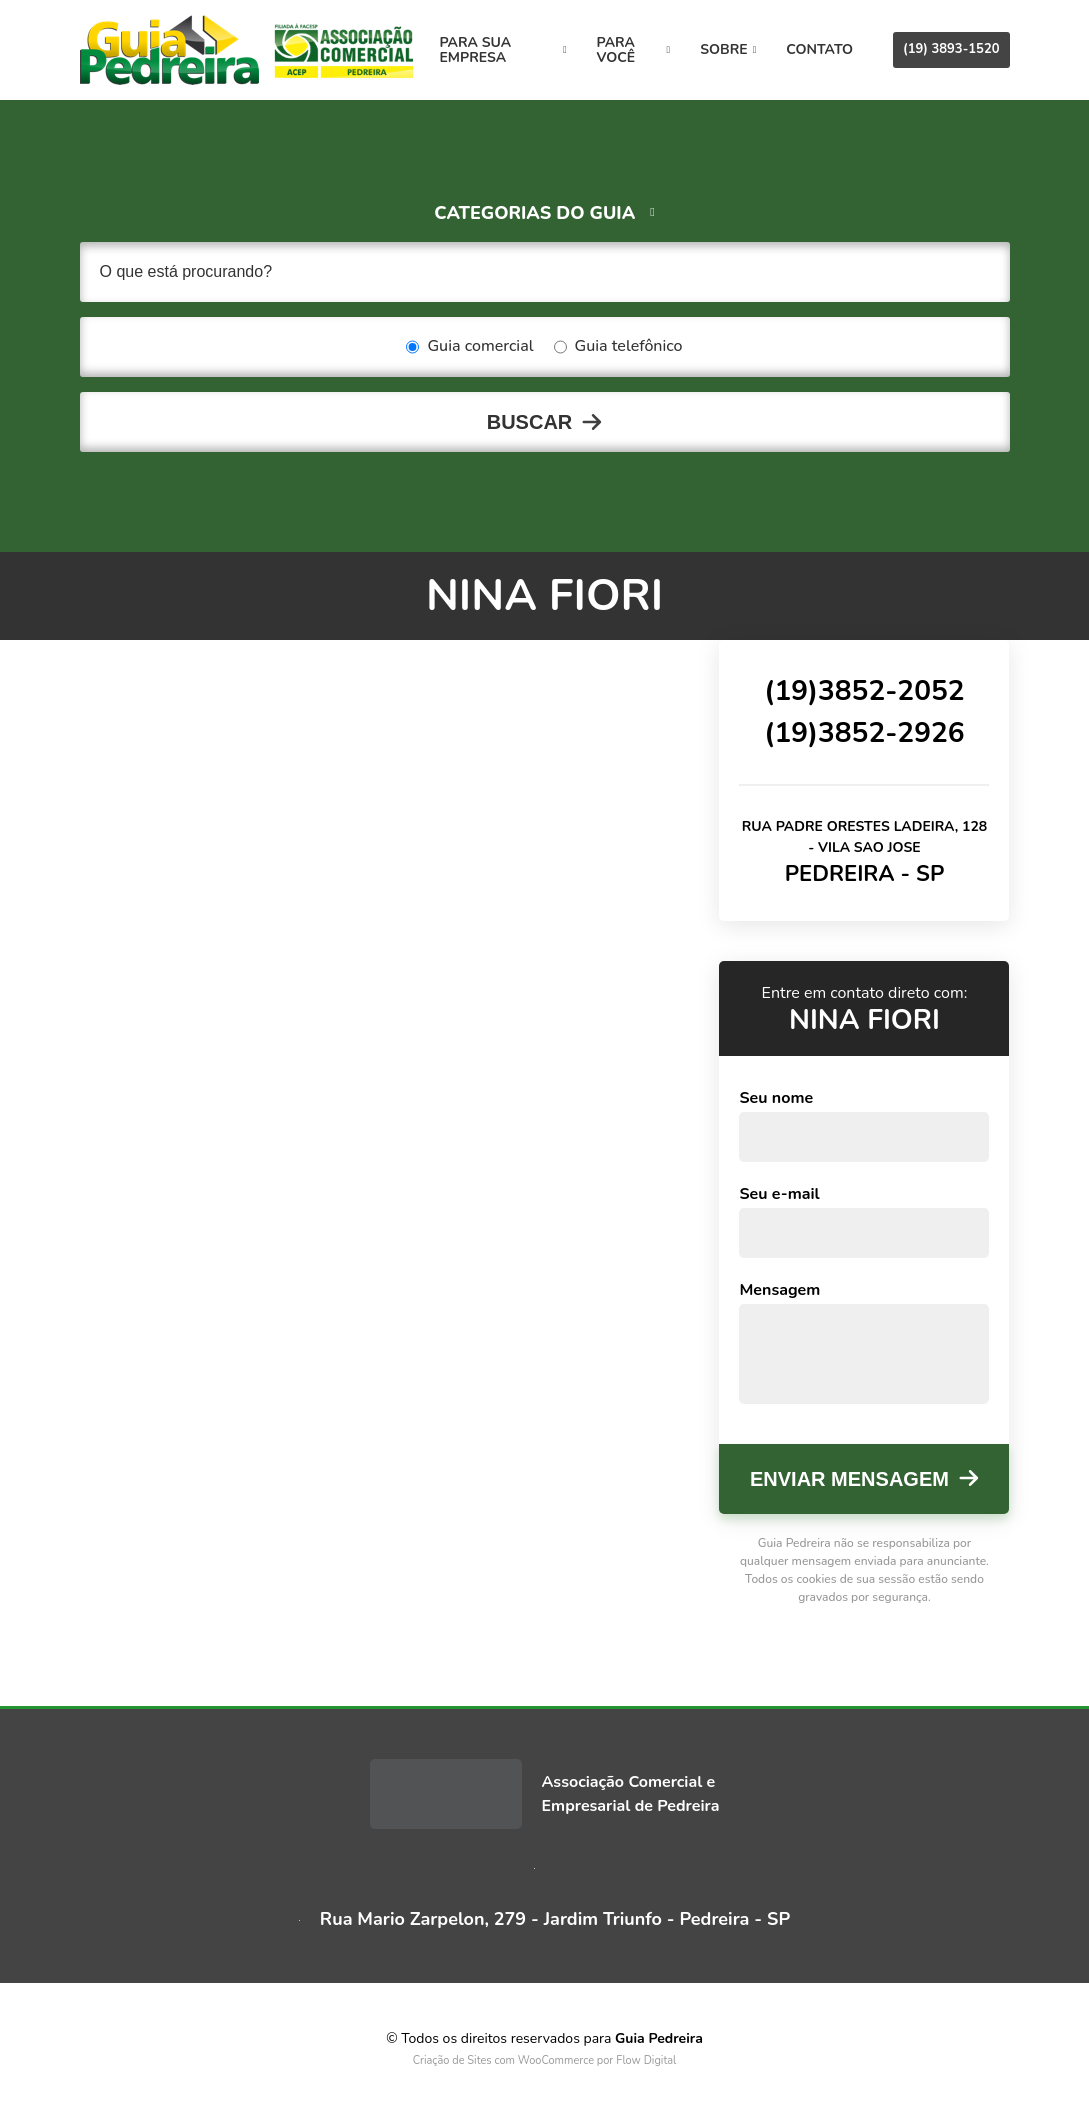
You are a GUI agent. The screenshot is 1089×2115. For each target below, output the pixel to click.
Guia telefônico (618, 347)
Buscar (530, 422)
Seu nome (776, 1098)
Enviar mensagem (849, 1479)
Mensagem (779, 1290)
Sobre (728, 49)
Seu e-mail (779, 1194)
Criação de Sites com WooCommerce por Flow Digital (545, 2060)
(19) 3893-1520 (951, 49)
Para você (634, 50)
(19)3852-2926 (864, 733)
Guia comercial (469, 347)
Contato (819, 49)
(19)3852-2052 (864, 691)
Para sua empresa (503, 50)
